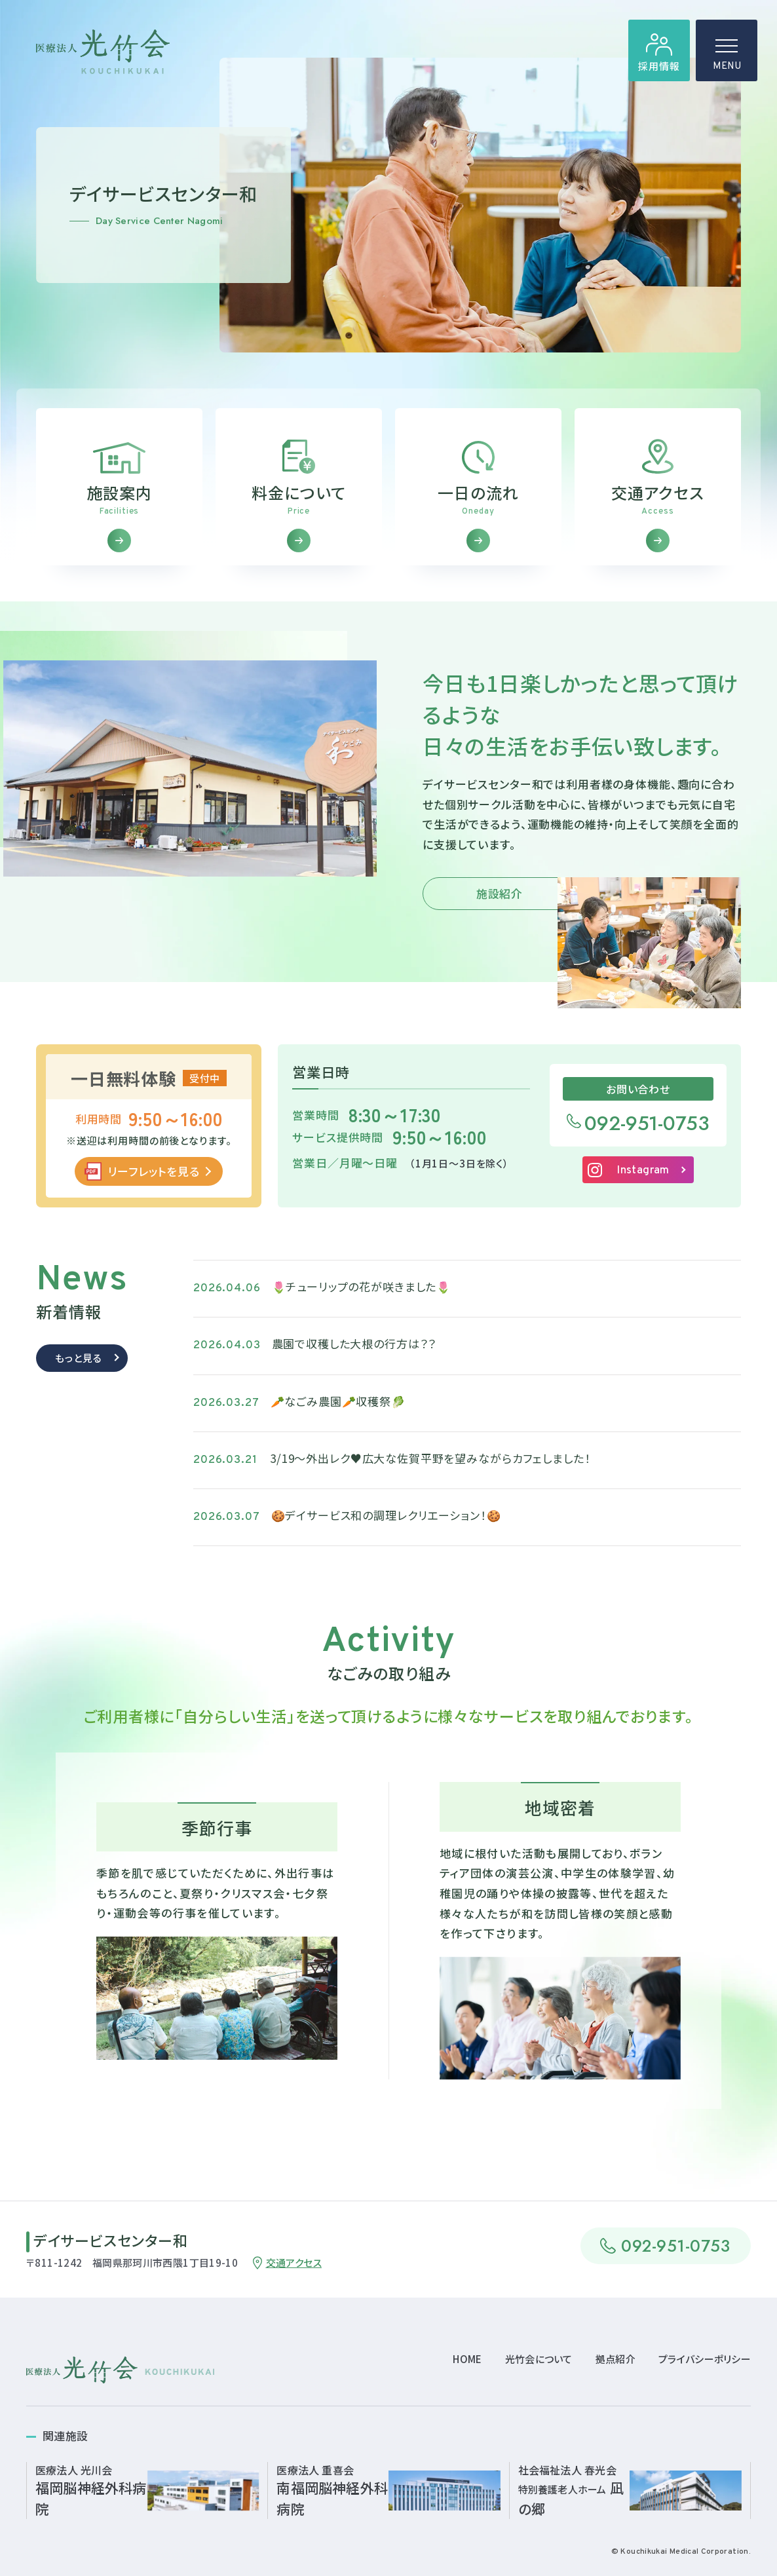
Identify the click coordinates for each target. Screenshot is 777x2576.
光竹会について (539, 2359)
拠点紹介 (615, 2359)
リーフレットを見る (153, 1183)
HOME (467, 2359)
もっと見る (78, 1369)
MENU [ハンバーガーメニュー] (727, 59)
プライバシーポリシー (704, 2359)
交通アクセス (294, 2262)
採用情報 (658, 66)
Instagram (642, 1182)
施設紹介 (499, 906)
